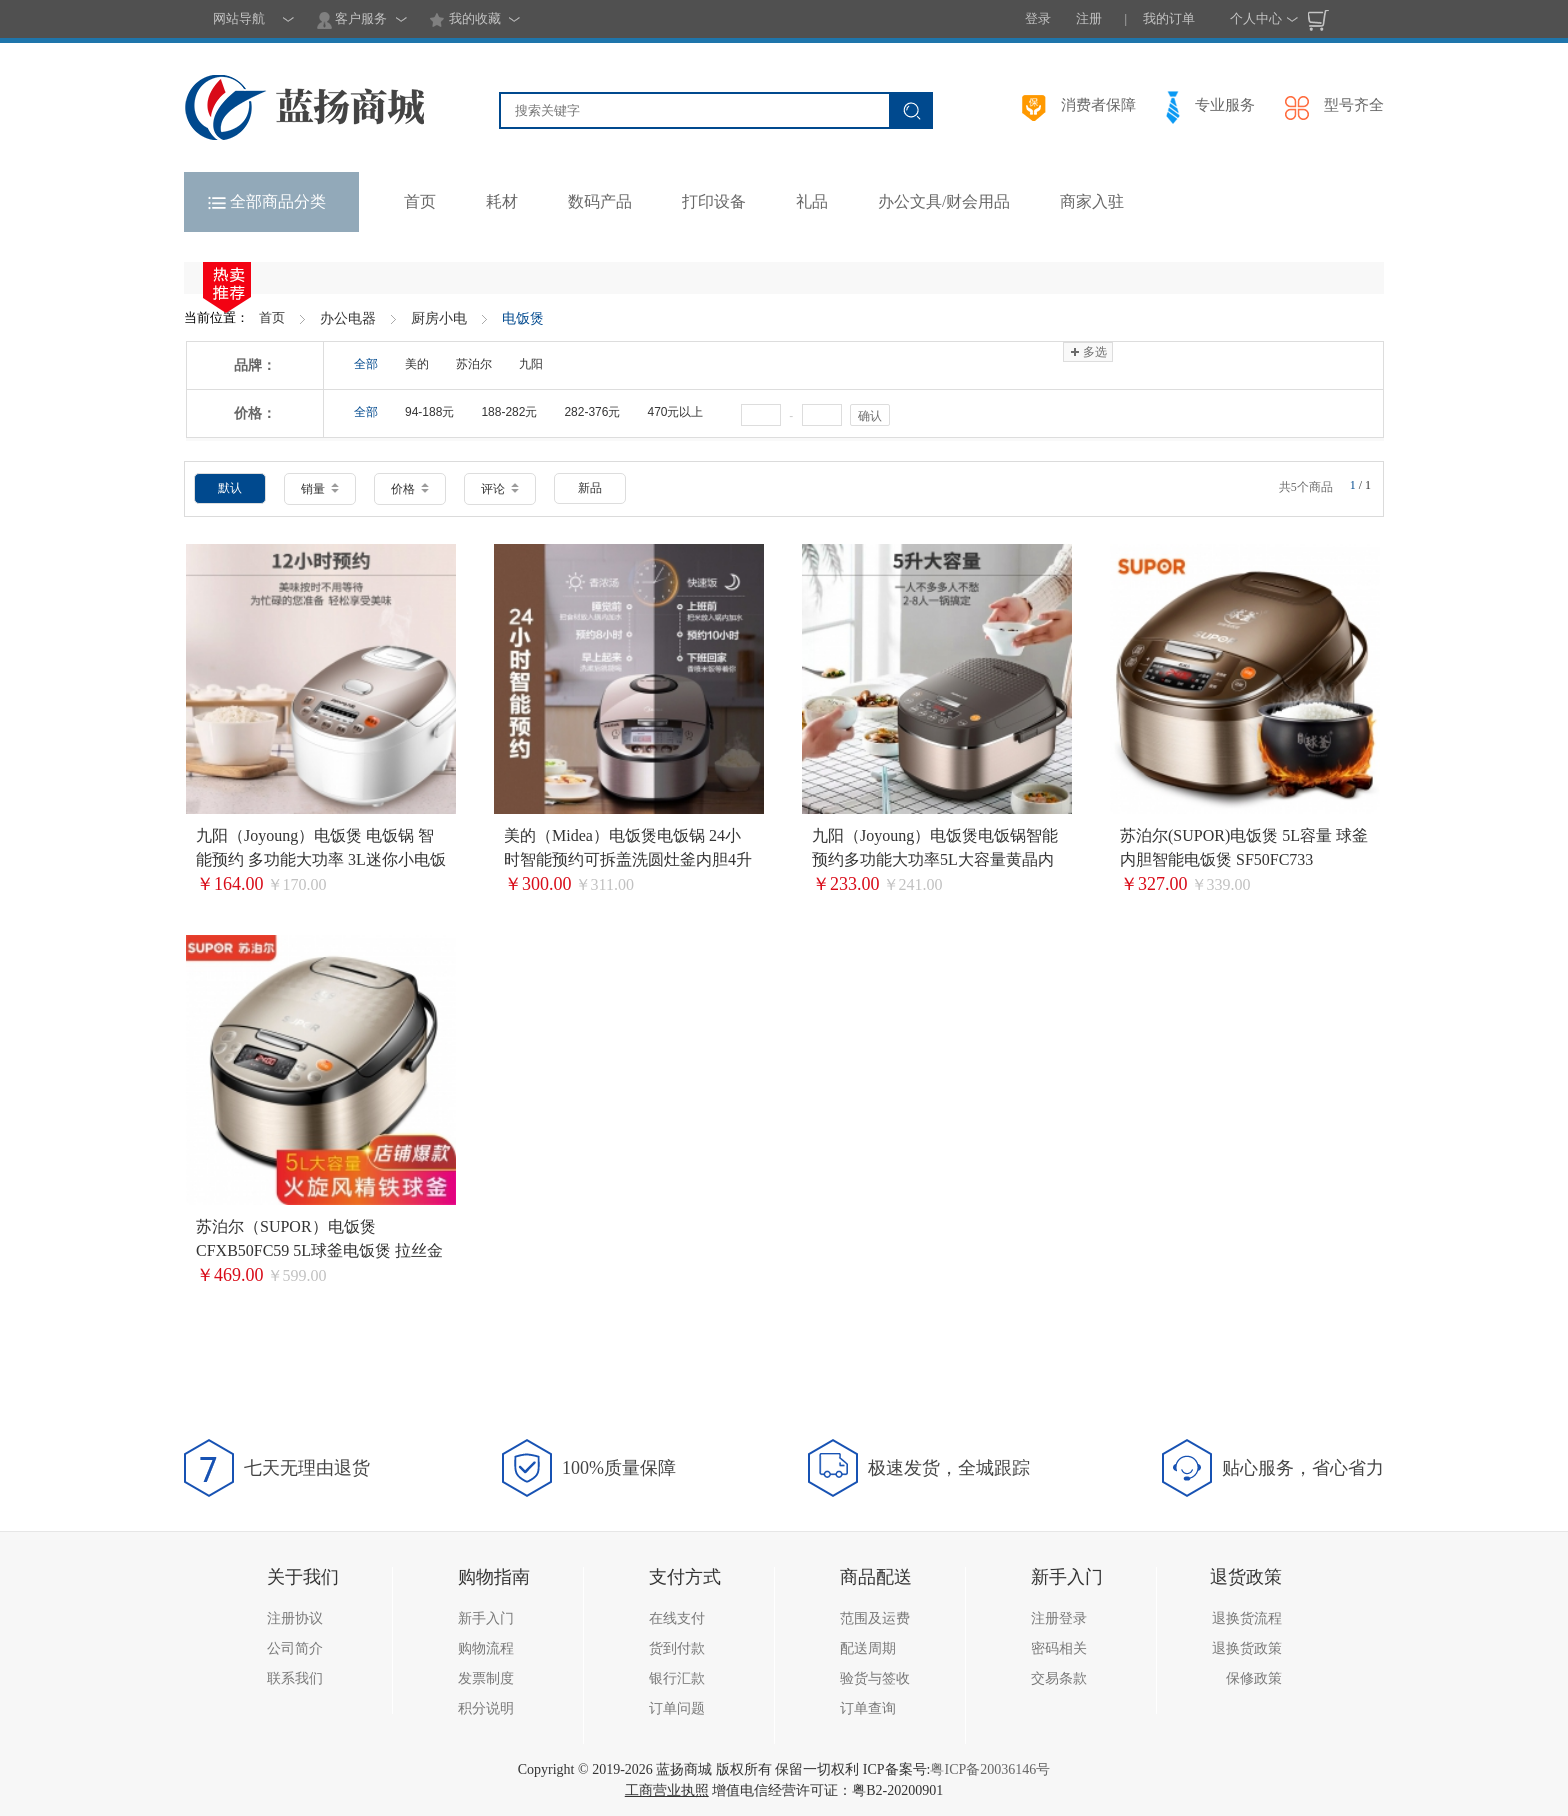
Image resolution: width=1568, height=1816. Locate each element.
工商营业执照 (667, 1790)
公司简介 (295, 1648)
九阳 (531, 364)
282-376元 (592, 412)
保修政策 (1254, 1678)
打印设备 (714, 201)
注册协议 (295, 1618)
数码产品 (600, 201)
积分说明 (486, 1708)
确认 (870, 416)
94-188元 (429, 412)
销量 (320, 489)
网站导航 (239, 18)
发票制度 (486, 1678)
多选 (1087, 352)
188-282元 (509, 412)
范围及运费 (875, 1618)
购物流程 (486, 1648)
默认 (230, 488)
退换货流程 (1247, 1618)
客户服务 (352, 20)
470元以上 (675, 412)
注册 (1089, 18)
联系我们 (295, 1678)
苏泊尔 (474, 364)
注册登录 (1059, 1618)
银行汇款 (677, 1678)
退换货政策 (1247, 1648)
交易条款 (1059, 1678)
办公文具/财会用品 (944, 201)
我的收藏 (464, 20)
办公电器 (348, 318)
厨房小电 (439, 318)
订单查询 (868, 1708)
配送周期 (868, 1648)
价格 (410, 489)
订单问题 (677, 1708)
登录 (1038, 18)
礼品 (812, 201)
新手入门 (486, 1618)
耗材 (502, 201)
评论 (500, 489)
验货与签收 (875, 1678)
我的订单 (1169, 18)
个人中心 (1256, 18)
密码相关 (1059, 1648)
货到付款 (677, 1648)
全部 (366, 364)
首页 (272, 317)
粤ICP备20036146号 (990, 1769)
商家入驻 (1092, 201)
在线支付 (677, 1618)
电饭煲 (523, 318)
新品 (590, 488)
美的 (417, 364)
